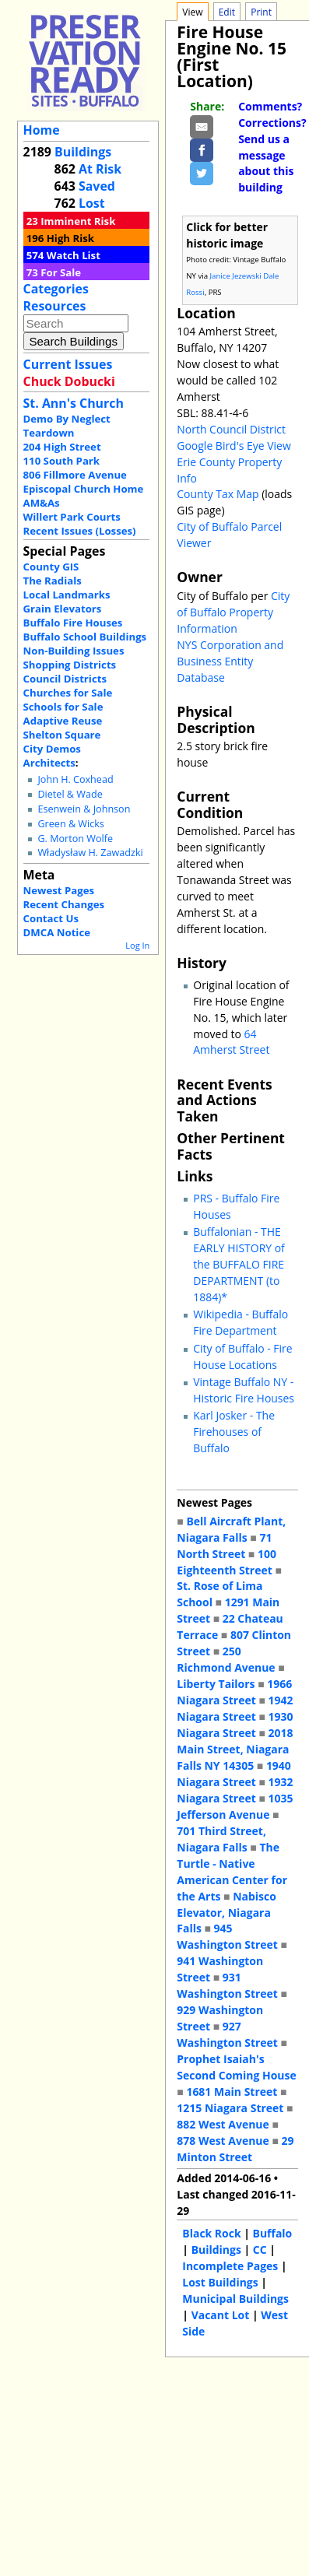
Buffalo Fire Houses (73, 623)
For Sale (60, 272)
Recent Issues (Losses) (79, 531)
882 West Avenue (223, 2124)
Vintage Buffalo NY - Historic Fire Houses (243, 1390)
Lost (92, 203)
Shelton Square (62, 735)
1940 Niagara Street (234, 1773)
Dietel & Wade (69, 794)
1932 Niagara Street (235, 1790)
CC (260, 2249)
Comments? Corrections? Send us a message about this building (272, 147)
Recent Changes (64, 904)
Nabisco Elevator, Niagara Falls (226, 1912)
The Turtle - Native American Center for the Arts (232, 1872)
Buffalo (273, 2233)
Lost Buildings (220, 2282)
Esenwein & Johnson (83, 809)
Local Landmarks (67, 595)
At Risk (100, 168)
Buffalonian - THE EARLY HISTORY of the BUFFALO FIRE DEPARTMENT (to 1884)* (239, 1264)
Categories (56, 288)
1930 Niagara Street (235, 1724)
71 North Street (224, 1545)
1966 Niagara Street (234, 1691)
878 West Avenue (223, 2140)
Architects (49, 763)
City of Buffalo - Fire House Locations (242, 1356)
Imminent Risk (77, 221)
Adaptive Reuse (63, 721)
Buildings (82, 151)
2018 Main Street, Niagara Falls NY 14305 (235, 1749)
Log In (137, 945)
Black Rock (211, 2233)
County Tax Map (217, 493)
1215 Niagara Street (230, 2107)
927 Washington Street (227, 2034)
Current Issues (68, 364)
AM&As (41, 503)
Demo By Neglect (67, 419)
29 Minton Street (235, 2148)
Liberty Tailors (216, 1683)
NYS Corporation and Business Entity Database (230, 661)
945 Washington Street (227, 1936)
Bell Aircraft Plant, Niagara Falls (231, 1529)
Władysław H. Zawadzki (89, 852)
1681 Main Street (231, 2091)
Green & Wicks (70, 823)
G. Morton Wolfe (75, 838)
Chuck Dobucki (69, 381)
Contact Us (51, 918)
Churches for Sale (68, 693)
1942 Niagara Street (235, 1708)
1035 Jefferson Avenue (235, 1806)
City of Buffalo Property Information (233, 612)
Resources (54, 305)
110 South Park (61, 461)
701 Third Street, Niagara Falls (221, 1839)
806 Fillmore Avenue (75, 475)
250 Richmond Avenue (226, 1659)
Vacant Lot (220, 2315)
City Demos (52, 749)
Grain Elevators (62, 609)
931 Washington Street (227, 1985)
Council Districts (65, 679)
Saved (97, 186)
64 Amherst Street (231, 1042)
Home (41, 130)
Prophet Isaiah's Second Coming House (236, 2067)
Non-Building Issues (74, 651)
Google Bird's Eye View (233, 445)
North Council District (231, 429)
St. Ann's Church (73, 403)
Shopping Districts (70, 665)
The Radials (52, 581)
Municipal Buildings (235, 2298)
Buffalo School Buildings (85, 637)
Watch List (73, 255)
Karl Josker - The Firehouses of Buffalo (234, 1431)
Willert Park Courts (72, 517)
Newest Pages (58, 890)
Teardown (49, 433)
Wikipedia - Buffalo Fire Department (240, 1322)
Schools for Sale (63, 707)
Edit (227, 12)
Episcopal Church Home (83, 489)
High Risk (70, 238)
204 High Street (62, 447)
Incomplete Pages (230, 2265)
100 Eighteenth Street (226, 1562)
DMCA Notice (56, 932)
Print (261, 12)
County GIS (51, 567)
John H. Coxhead (75, 779)
